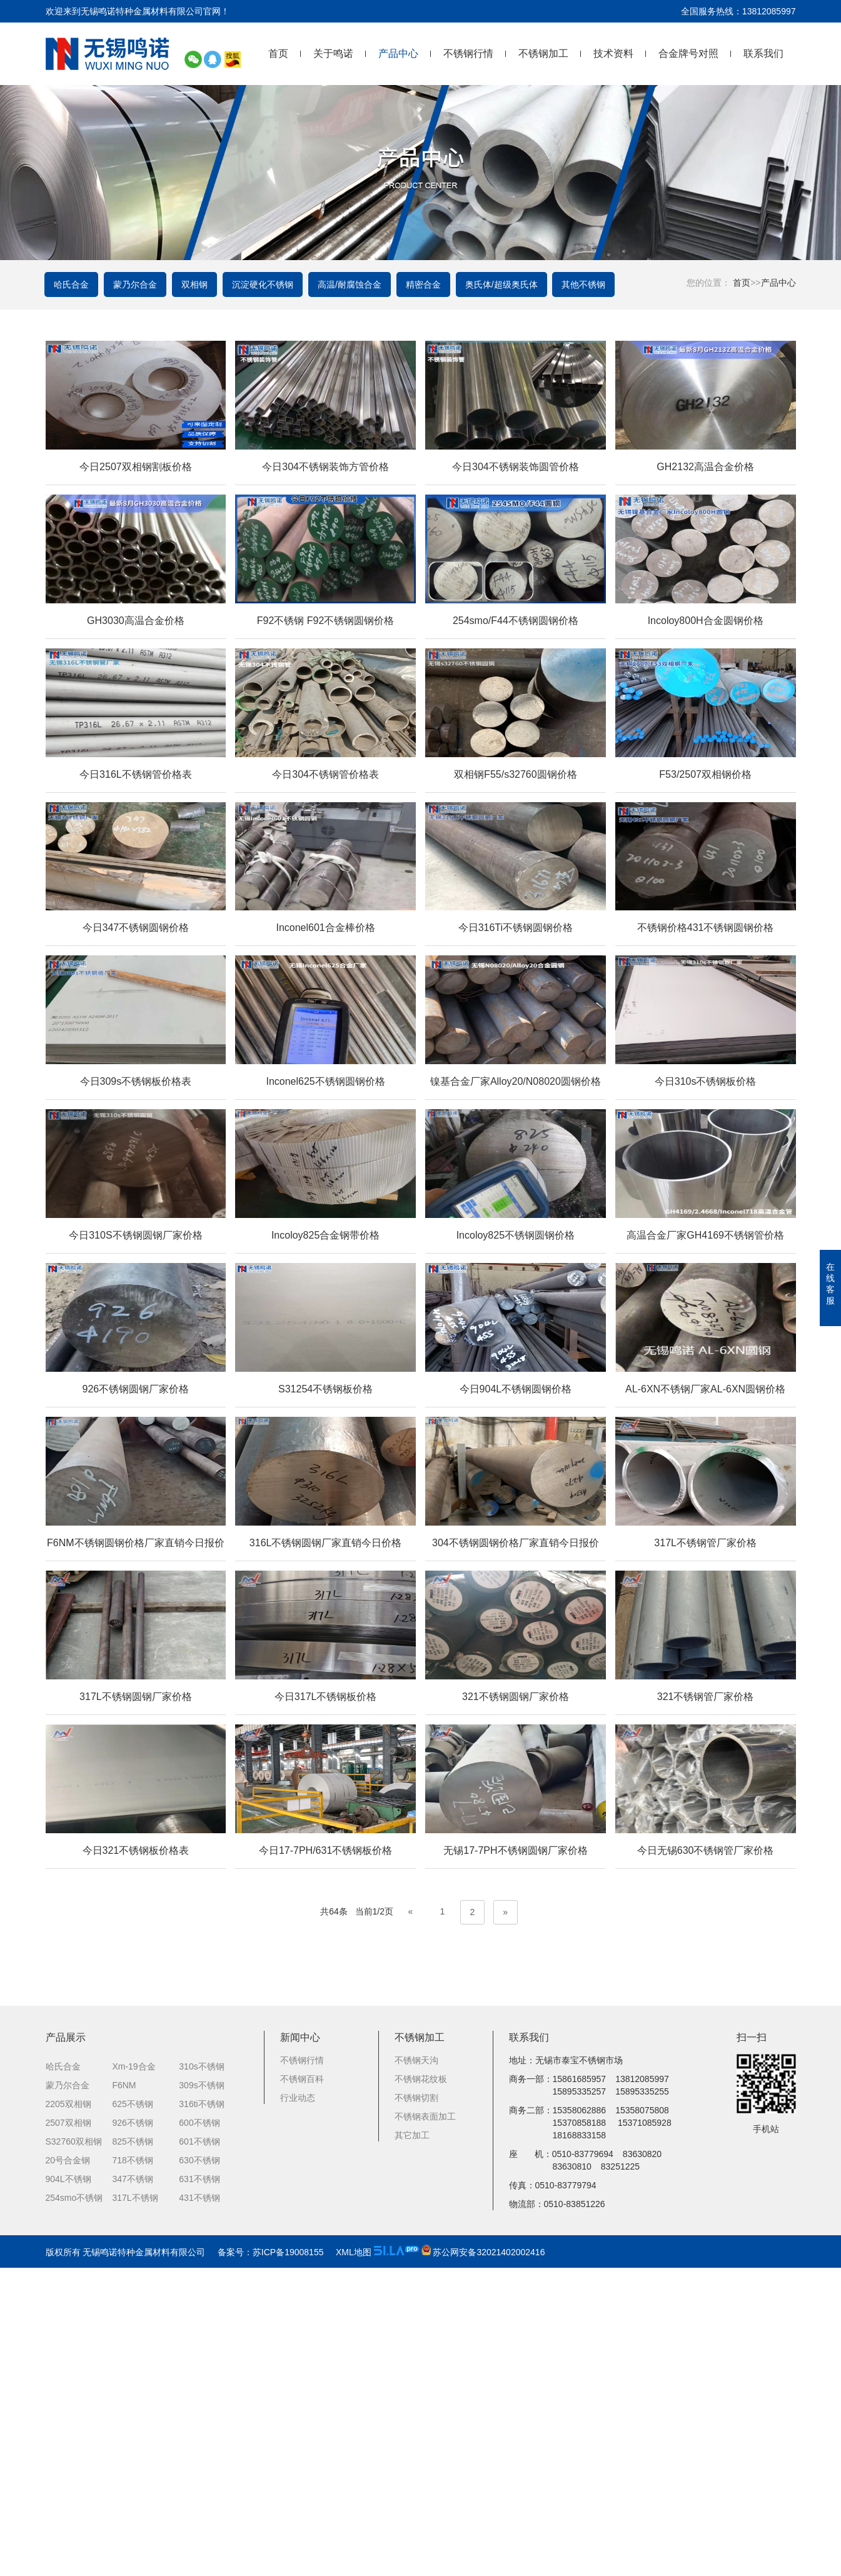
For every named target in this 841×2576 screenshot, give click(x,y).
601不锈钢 (199, 2450)
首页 (278, 53)
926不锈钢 (132, 2431)
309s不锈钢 (201, 2393)
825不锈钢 (132, 2450)
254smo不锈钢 (74, 2506)
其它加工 (412, 2443)
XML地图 (353, 2560)
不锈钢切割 (416, 2406)
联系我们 (763, 53)
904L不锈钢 (68, 2487)
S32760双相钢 (74, 2450)
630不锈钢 (199, 2468)
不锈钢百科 (302, 2387)
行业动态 (297, 2406)
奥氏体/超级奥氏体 (506, 285)
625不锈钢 (132, 2412)
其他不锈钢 (589, 285)
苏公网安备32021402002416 (483, 2560)
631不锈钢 (199, 2487)
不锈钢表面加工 (425, 2425)
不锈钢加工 (543, 53)
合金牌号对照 (688, 53)
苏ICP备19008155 (288, 2560)
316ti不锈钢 (201, 2412)
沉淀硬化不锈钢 (265, 285)
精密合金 (427, 285)
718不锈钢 (132, 2468)
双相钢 (197, 285)
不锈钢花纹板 (421, 2387)
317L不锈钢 (135, 2506)
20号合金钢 (68, 2468)
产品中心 (398, 53)
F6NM (124, 2393)
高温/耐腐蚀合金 (353, 285)
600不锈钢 (199, 2431)
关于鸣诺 (333, 53)
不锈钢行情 (468, 53)
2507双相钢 (68, 2431)
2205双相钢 (68, 2412)
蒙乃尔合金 (137, 285)
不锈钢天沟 (416, 2368)
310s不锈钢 (201, 2375)
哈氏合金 (72, 285)
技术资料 (613, 53)
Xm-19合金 (133, 2375)
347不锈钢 (132, 2487)
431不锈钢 (199, 2506)
